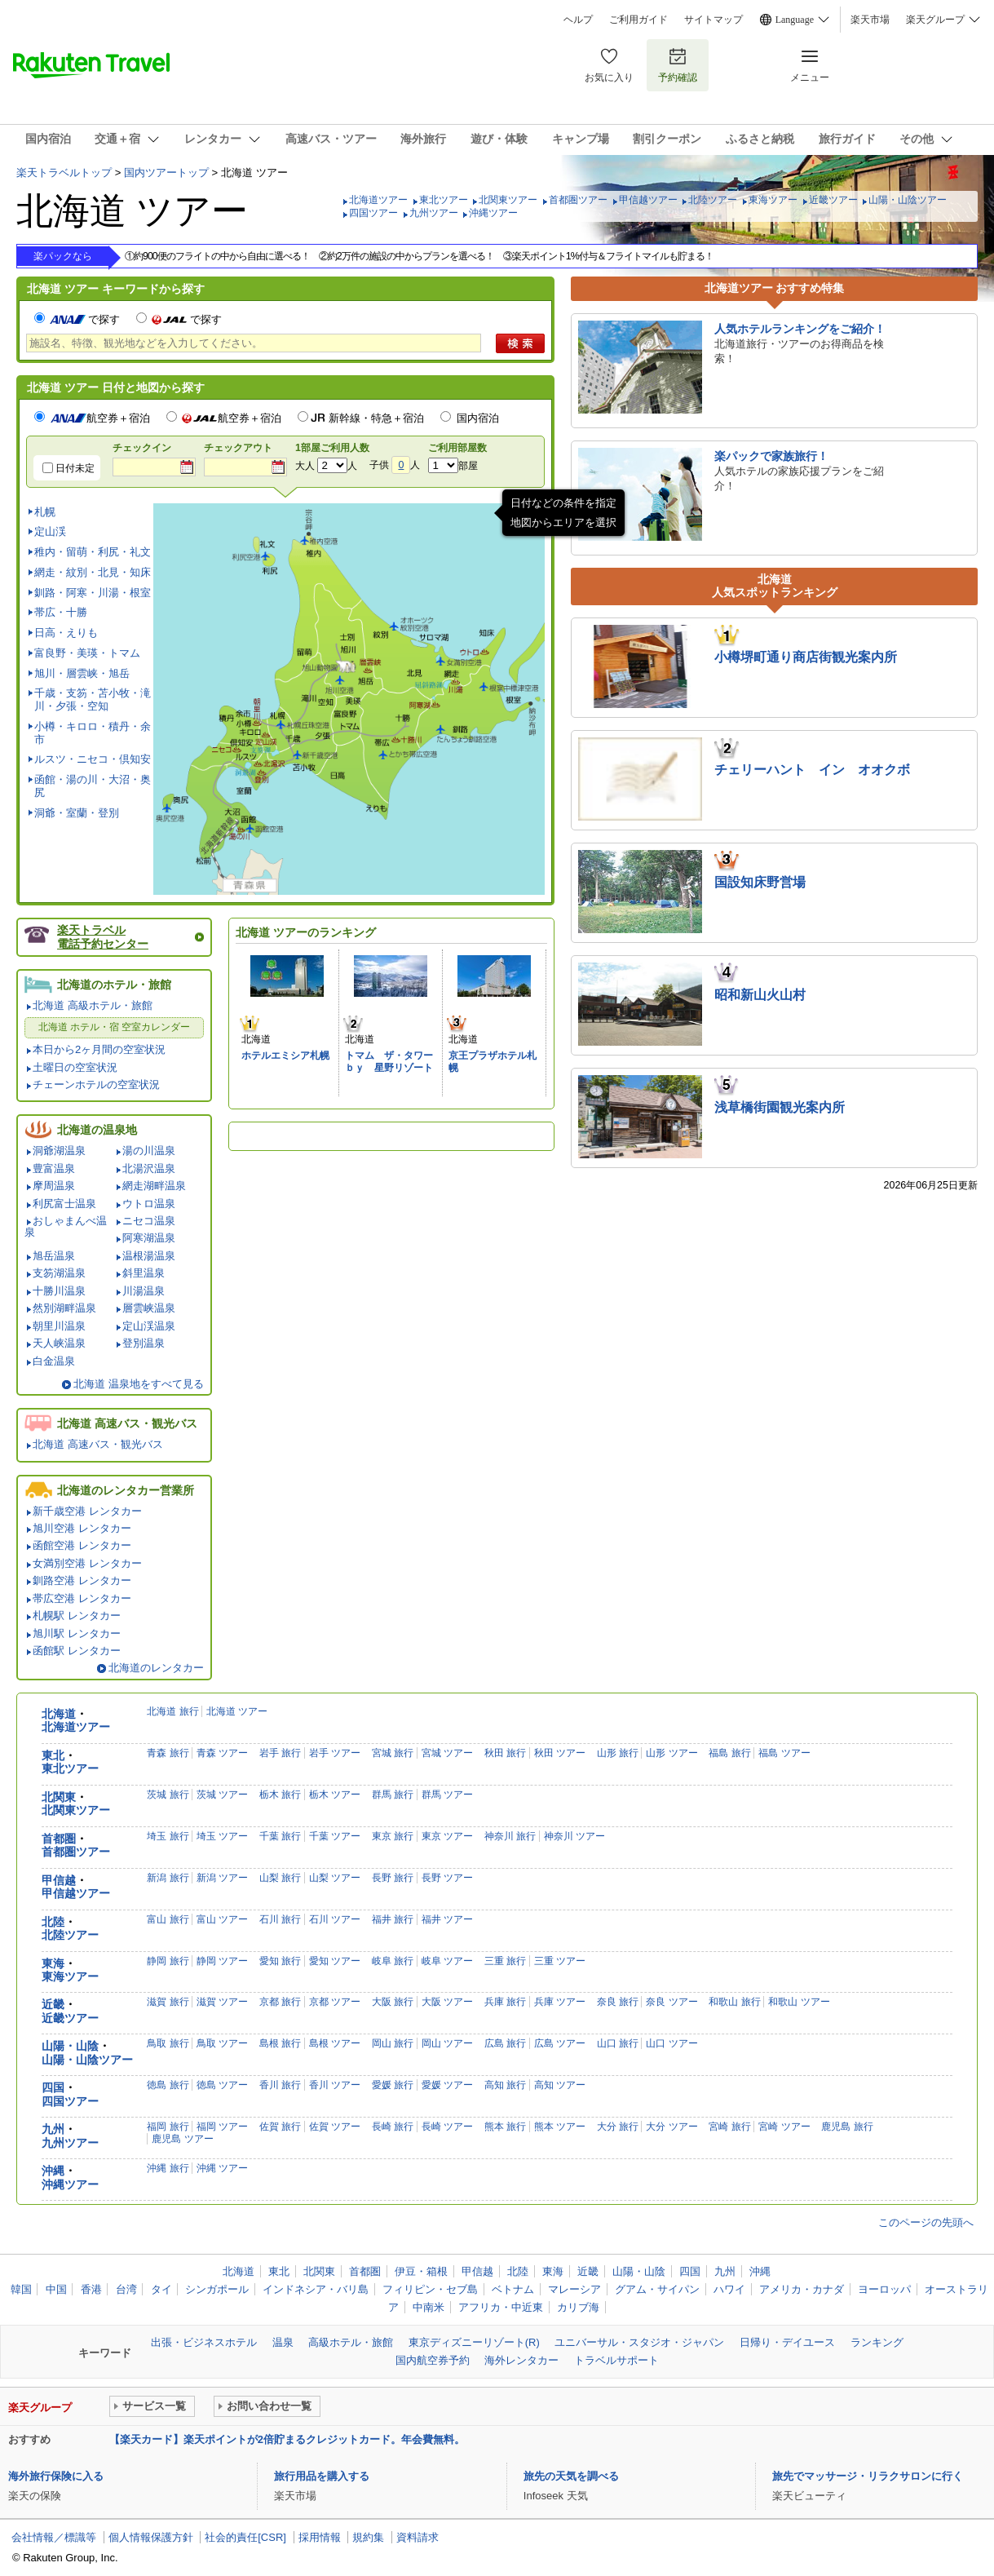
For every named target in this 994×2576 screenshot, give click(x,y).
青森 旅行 (167, 1753)
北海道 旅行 (172, 1711)
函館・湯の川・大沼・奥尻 (92, 786)
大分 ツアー (671, 2126)
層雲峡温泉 (148, 1308)
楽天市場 (870, 19)
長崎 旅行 (392, 2126)
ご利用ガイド (638, 19)
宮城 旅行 (392, 1753)
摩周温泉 (54, 1186)
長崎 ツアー (447, 2126)
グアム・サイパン (657, 2289)
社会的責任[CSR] (245, 2537)
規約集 (368, 2537)
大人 (305, 465)
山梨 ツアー (334, 1877)
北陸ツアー (712, 200)
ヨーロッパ (884, 2289)
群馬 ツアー (447, 1794)
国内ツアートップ (166, 172)
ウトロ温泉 (148, 1203)
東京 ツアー (447, 1836)
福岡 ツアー (222, 2126)
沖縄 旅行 (167, 2168)
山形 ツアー (671, 1753)
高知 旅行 (505, 2085)
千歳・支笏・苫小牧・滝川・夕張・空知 (92, 699)
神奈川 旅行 (510, 1836)
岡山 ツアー (447, 2043)
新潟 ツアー (222, 1877)
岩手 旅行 (280, 1753)
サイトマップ (713, 19)
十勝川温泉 (59, 1291)
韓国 (21, 2289)
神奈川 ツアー (574, 1836)
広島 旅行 (505, 2043)
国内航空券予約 (432, 2360)
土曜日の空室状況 (75, 1067)
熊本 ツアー (559, 2126)
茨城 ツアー (222, 1794)
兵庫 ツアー (559, 2001)
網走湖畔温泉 (154, 1186)
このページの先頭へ (926, 2222)
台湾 (126, 2289)
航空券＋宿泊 (100, 418)
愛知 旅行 (280, 1961)
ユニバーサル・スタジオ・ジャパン (639, 2342)
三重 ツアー (559, 1961)
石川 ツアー (334, 1919)
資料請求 (417, 2537)
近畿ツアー (833, 200)
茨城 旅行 (167, 1794)
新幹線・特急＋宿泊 (376, 418)
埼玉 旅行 (167, 1836)
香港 (91, 2289)
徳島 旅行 (167, 2085)
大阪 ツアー (447, 2001)
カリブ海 (578, 2307)
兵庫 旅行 (505, 2001)
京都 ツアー (334, 2001)
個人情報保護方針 (150, 2537)
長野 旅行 (392, 1877)
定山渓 (50, 531)
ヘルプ (578, 19)
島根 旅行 (280, 2043)
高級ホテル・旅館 (350, 2342)
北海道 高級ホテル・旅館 (92, 1005)
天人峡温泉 (59, 1343)
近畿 (53, 2004)
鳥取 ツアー (222, 2043)
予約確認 (677, 64)
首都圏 (59, 1839)
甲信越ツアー (648, 200)
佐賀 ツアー (334, 2126)
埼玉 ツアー (222, 1836)
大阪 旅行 (392, 2001)
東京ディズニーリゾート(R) (474, 2342)
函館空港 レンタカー (82, 1545)
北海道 (59, 1714)
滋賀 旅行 (167, 2001)
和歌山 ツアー (798, 2001)
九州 (53, 2129)
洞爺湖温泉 (59, 1150)
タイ (161, 2289)
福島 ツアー (784, 1753)
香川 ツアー (334, 2085)
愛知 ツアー (334, 1961)
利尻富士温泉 (64, 1203)
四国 (53, 2088)
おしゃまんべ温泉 (65, 1226)
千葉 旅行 (280, 1836)
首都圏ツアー (578, 200)
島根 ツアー (334, 2043)
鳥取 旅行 (167, 2043)
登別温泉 (143, 1343)
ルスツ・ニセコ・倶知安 (92, 759)
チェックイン (142, 448)
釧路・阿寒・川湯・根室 (92, 592)
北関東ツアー (508, 200)
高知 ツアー (559, 2085)
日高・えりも (66, 632)
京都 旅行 (280, 2001)
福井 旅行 (392, 1919)
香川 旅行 (280, 2085)
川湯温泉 (143, 1291)
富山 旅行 (167, 1919)
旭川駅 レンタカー (77, 1633)
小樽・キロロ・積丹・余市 (92, 733)
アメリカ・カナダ (801, 2289)
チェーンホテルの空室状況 (96, 1084)
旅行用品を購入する (321, 2476)
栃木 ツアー (334, 1794)
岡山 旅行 (392, 2043)
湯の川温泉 (148, 1150)
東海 (53, 1964)
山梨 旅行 (280, 1877)
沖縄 (53, 2171)
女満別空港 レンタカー (87, 1563)
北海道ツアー (378, 200)
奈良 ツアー (671, 2001)
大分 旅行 (617, 2126)
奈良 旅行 (617, 2001)
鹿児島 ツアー (182, 2138)
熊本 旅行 (505, 2126)
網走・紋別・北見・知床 (92, 572)
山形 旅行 (617, 1753)
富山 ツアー (222, 1919)
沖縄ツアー (493, 213)
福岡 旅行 (167, 2126)
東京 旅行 (392, 1836)
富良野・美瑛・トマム (87, 653)
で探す (83, 319)
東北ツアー (443, 200)
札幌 (44, 512)
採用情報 (319, 2537)
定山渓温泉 (148, 1326)
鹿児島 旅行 (847, 2126)
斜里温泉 (143, 1273)
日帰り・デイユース (787, 2342)
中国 (56, 2289)
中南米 (428, 2307)
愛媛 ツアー (447, 2085)
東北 (53, 1756)
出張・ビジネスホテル (204, 2342)
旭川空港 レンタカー (82, 1528)
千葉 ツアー (334, 1836)
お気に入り (609, 64)
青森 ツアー (222, 1753)
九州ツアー (433, 213)
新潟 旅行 (167, 1877)
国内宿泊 (478, 418)
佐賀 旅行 (280, 2126)
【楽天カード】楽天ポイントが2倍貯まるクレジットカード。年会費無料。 (287, 2439)
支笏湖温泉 (59, 1273)
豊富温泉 (54, 1168)
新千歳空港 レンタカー (87, 1511)
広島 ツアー (559, 2043)
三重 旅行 (505, 1961)
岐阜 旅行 (392, 1961)
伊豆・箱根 (421, 2271)
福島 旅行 (729, 1753)
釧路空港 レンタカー (82, 1580)
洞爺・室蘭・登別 (76, 813)
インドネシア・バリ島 (316, 2289)
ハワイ (729, 2289)
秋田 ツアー (559, 1753)
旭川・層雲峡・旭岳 (82, 673)
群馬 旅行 (392, 1794)
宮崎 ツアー (784, 2126)
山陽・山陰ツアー (907, 200)
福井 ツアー (447, 1919)
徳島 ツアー (222, 2085)
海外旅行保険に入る (56, 2476)
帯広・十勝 (60, 612)
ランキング (876, 2342)
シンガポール (217, 2289)
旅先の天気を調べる (571, 2476)
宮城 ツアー (447, 1753)
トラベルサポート (616, 2360)
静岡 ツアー (222, 1961)
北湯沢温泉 (148, 1168)
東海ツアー (773, 200)
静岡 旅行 (167, 1961)
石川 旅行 (280, 1919)
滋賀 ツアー (222, 2001)
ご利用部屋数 (457, 448)
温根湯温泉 (148, 1256)
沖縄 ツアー (222, 2168)
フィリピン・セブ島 (430, 2289)
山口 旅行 (617, 2043)
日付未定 (75, 468)
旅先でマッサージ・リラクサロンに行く (867, 2476)
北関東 (59, 1797)
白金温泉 (54, 1361)
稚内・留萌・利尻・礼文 (92, 552)
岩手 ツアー (334, 1753)
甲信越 (59, 1880)
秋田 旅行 (505, 1753)
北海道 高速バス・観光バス (98, 1444)
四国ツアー (373, 213)
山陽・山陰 (70, 2046)
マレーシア (574, 2289)
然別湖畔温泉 (64, 1308)
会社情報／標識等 (53, 2537)
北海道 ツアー (236, 1711)
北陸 (53, 1922)
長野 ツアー (447, 1877)
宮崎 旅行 (729, 2126)
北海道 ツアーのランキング (306, 932)
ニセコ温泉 (148, 1221)
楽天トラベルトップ (64, 172)
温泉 (283, 2342)
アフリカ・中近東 (500, 2307)
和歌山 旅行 (734, 2001)
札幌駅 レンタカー (77, 1615)
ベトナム (513, 2289)
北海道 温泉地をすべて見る (138, 1384)
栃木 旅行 (280, 1794)
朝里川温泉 (59, 1326)
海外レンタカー (521, 2360)
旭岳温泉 (54, 1256)
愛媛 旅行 (392, 2085)
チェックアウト (238, 448)
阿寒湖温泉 (148, 1238)
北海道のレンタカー (156, 1668)
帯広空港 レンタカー (82, 1598)
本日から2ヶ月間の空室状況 (99, 1049)
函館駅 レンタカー (77, 1650)
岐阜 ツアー (447, 1961)
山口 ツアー (671, 2043)
